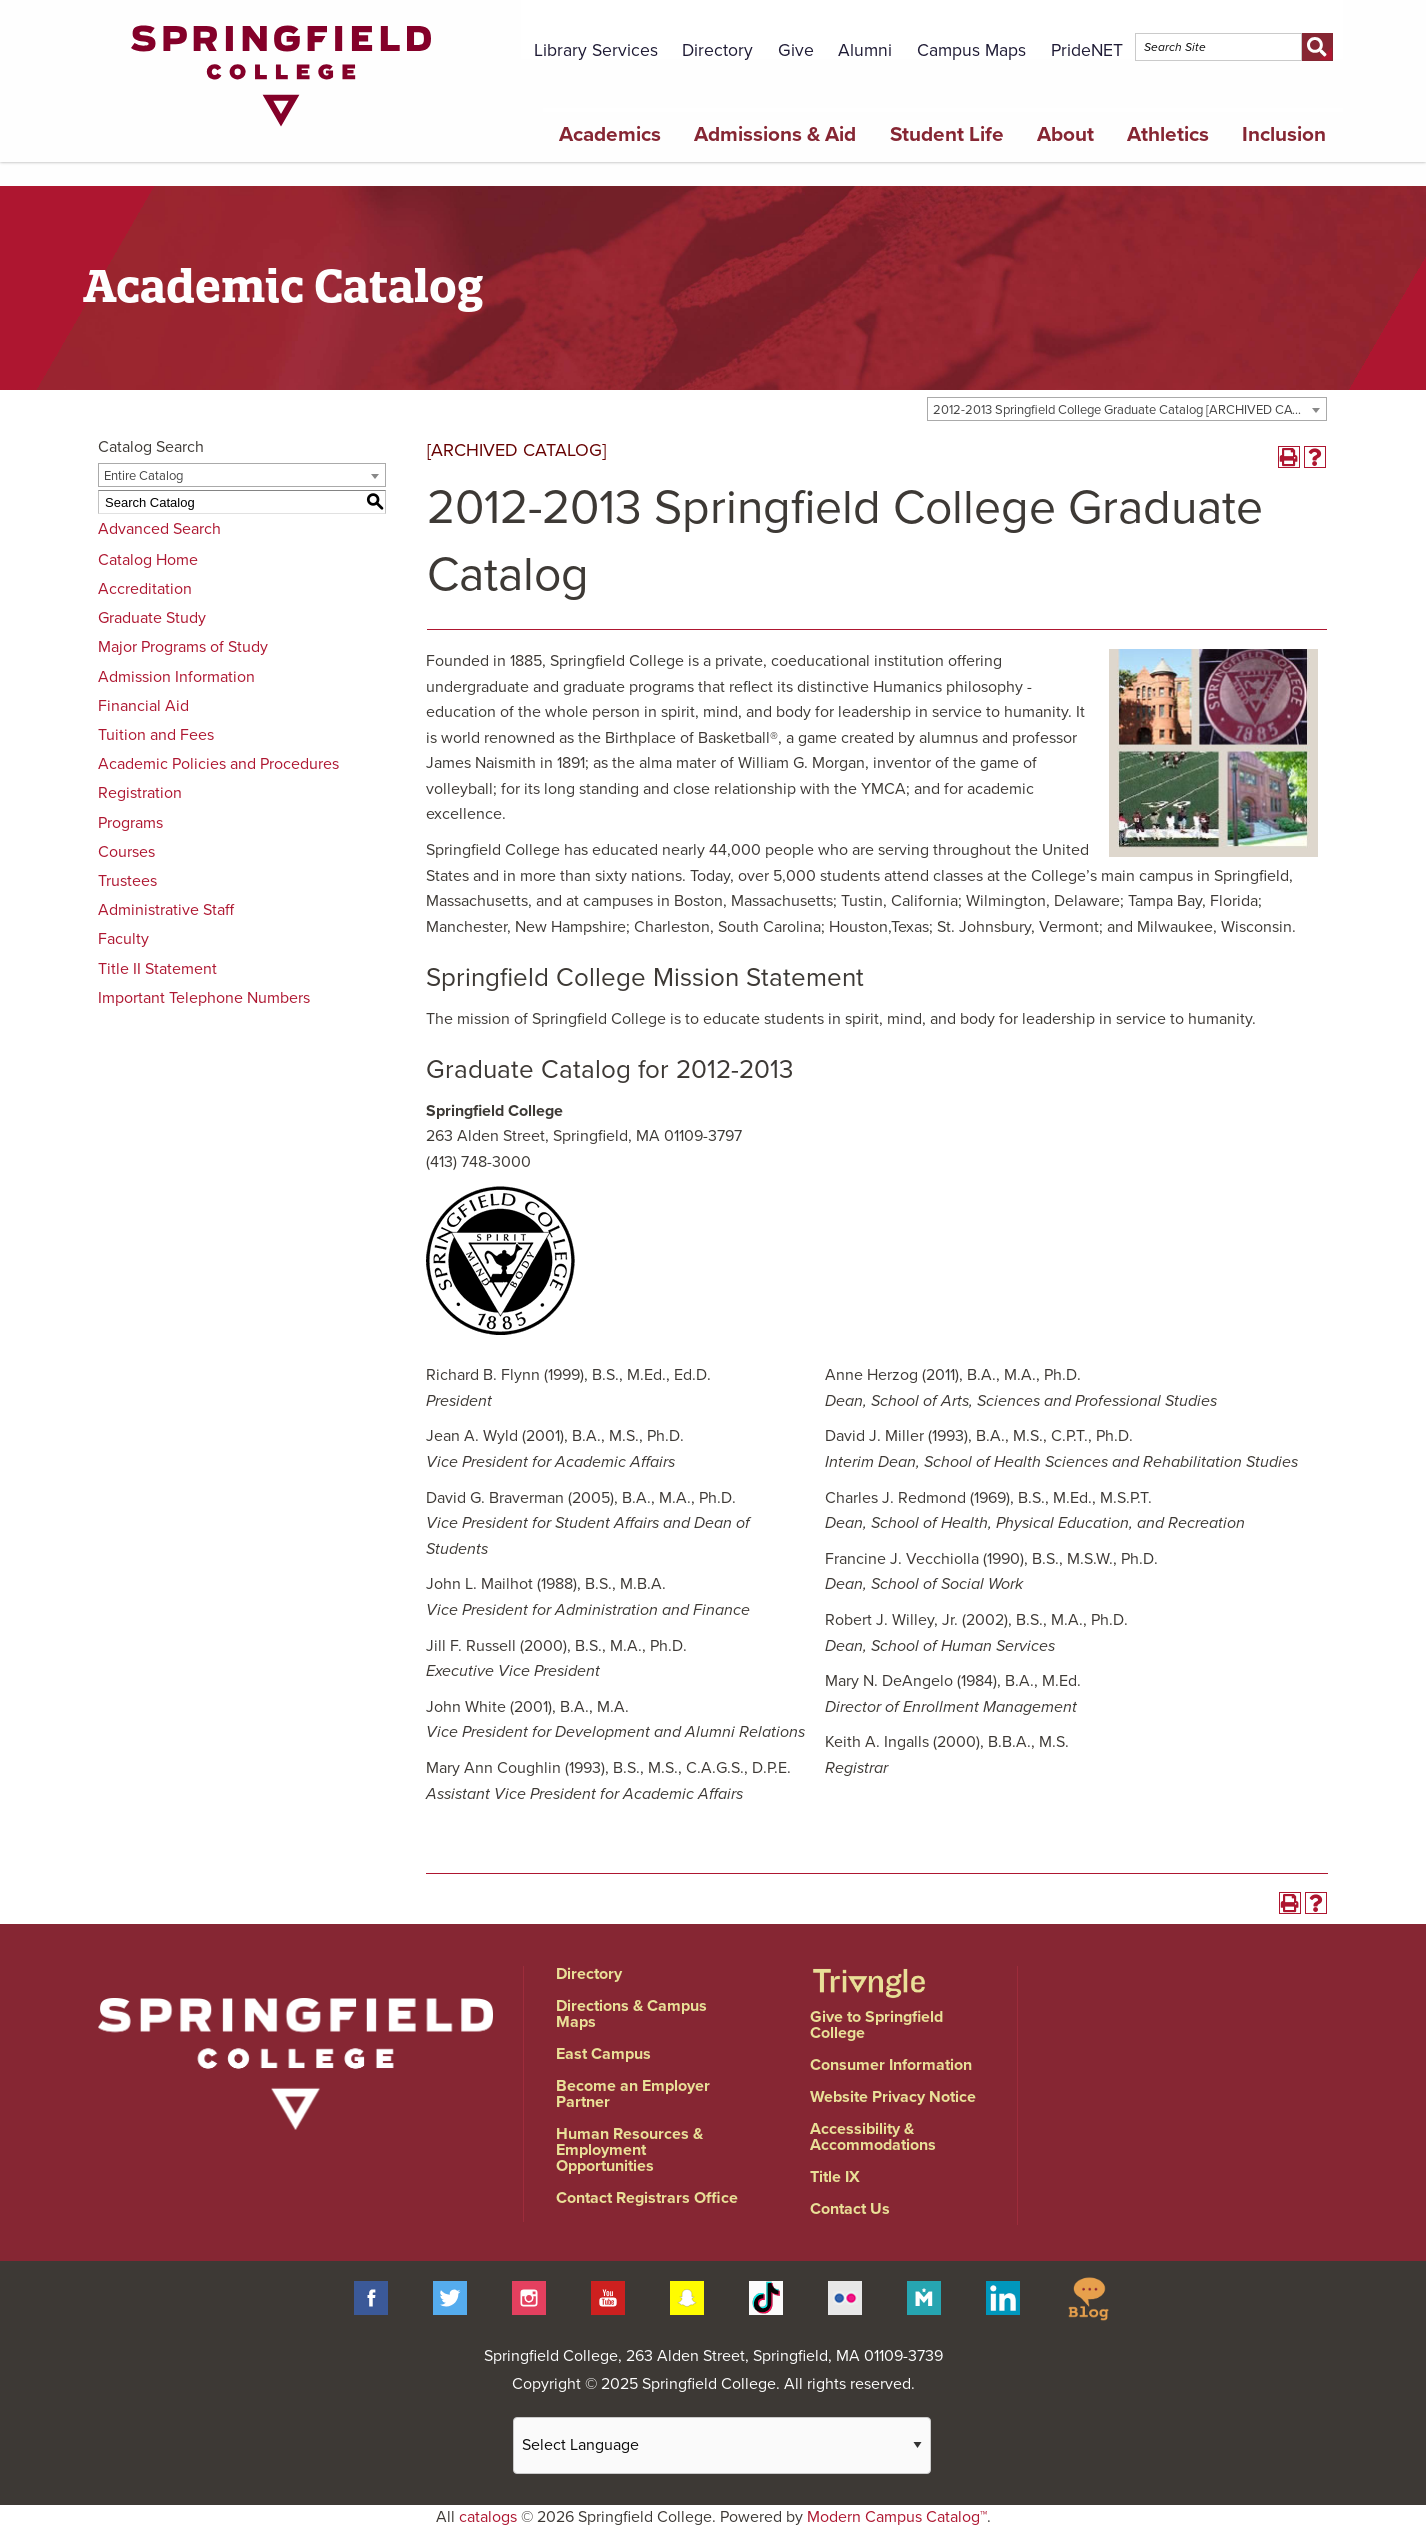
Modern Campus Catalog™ (897, 2517)
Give (796, 50)
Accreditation (145, 589)
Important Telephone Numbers (204, 998)
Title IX (835, 2177)
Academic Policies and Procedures (218, 764)
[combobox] (1127, 409)
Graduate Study (152, 618)
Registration (140, 793)
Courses (126, 852)
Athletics (1168, 134)
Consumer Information (891, 2065)
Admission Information (176, 677)
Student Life (947, 134)
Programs (130, 823)
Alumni (865, 50)
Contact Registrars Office (647, 2198)
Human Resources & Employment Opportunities (629, 2150)
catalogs (488, 2517)
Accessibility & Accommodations (873, 2137)
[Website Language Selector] (722, 2445)
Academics (610, 134)
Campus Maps (971, 50)
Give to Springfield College (876, 2025)
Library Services (596, 50)
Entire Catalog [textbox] (143, 476)
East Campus (603, 2054)
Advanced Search (159, 529)
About (1065, 134)
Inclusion (1284, 134)
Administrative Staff (166, 910)
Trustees (127, 881)
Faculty (123, 939)
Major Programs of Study (183, 647)
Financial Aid (143, 706)
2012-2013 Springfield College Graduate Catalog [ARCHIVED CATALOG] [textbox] (1129, 410)
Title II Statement (157, 969)
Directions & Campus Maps (631, 2014)
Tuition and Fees (156, 735)
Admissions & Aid (775, 134)
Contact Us (850, 2209)
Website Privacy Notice (893, 2097)
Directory (717, 50)
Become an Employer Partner (633, 2094)
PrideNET (1087, 50)
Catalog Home (148, 560)
